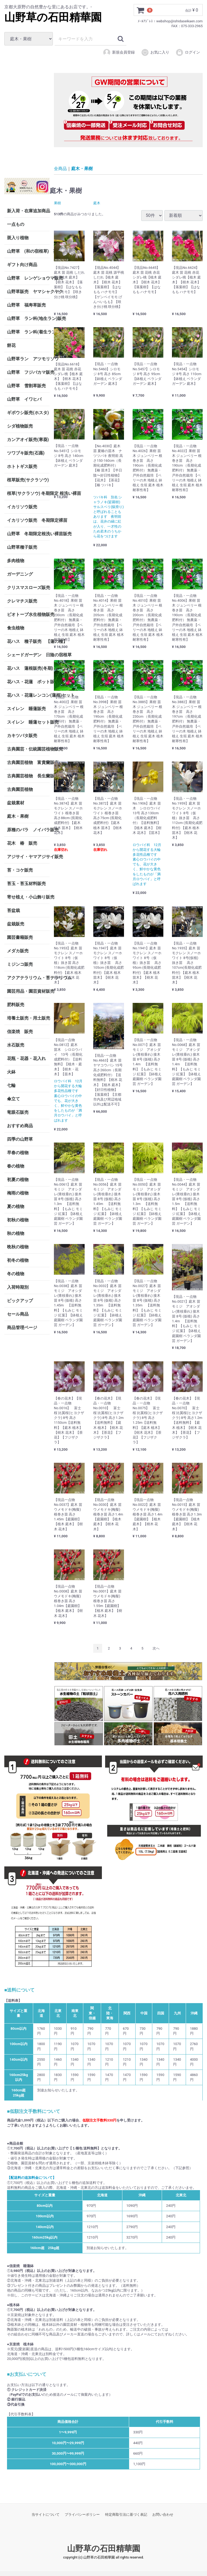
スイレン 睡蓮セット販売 (28, 721)
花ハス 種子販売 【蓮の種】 (28, 641)
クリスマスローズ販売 (28, 587)
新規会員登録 (119, 52)
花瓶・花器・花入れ (26, 1058)
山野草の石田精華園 (53, 17)
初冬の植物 (18, 1260)
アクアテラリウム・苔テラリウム (28, 977)
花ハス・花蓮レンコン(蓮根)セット (28, 694)
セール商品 (18, 1313)
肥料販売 (15, 1004)
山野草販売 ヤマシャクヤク (28, 291)
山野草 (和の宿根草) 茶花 (28, 250)
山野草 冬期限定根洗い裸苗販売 (28, 533)
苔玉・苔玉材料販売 (26, 883)
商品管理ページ (22, 1327)
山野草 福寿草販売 (26, 304)
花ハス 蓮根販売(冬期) (28, 668)
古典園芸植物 (20, 789)
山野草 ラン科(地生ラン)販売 (28, 318)
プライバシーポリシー (82, 2514)
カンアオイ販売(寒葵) (28, 439)
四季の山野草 (20, 1138)
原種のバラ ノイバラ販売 (28, 829)
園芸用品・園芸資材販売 (28, 990)
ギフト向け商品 (22, 264)
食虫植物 (15, 627)
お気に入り (155, 52)
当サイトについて (46, 2514)
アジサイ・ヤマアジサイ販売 (28, 856)
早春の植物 (18, 1152)
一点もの (15, 224)
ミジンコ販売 (20, 964)
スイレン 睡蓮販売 (26, 708)
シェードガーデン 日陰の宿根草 (28, 654)
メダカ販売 (18, 950)
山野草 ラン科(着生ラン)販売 (28, 331)
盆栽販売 (15, 923)
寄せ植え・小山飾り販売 (28, 896)
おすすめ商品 (20, 1125)
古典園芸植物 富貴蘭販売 (28, 762)
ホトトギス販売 (22, 466)
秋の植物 (15, 1233)
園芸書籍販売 (20, 937)
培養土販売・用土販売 (28, 1017)
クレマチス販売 (22, 600)
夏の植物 (15, 1206)
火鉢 (11, 1071)
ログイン (187, 52)
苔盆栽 (13, 910)
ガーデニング (22, 573)
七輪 (11, 1085)
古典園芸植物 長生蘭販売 (28, 775)
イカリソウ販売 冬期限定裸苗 (28, 520)
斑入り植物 (18, 237)
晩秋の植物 (18, 1246)
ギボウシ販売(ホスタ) (28, 412)
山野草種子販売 (22, 546)
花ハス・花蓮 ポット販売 (28, 681)
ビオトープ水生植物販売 (28, 614)
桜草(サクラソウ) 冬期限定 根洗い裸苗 (28, 493)
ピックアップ (20, 1300)
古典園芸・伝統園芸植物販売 (28, 748)
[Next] (156, 1648)
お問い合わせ (162, 2514)
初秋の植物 (18, 1219)
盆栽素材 (15, 802)
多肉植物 (15, 560)
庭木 (96, 203)
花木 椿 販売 (22, 842)
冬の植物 (15, 1273)
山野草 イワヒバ (24, 398)
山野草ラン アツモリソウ (28, 358)
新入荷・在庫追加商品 (28, 210)
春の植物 (15, 1165)
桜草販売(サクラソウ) (28, 479)
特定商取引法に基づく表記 (126, 2514)
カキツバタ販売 (22, 735)
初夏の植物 (18, 1179)
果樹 (57, 203)
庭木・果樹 (18, 816)
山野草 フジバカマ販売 (28, 372)
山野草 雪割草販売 (26, 385)
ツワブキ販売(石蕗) (25, 452)
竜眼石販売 (18, 1112)
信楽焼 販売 (20, 1031)
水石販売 (15, 1044)
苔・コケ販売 (20, 869)
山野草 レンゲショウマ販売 (28, 277)
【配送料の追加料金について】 (31, 2178)
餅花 (11, 345)
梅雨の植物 (18, 1192)
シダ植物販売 (20, 425)
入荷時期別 (18, 1286)
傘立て (13, 1098)
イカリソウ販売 (22, 506)
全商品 (60, 168)
